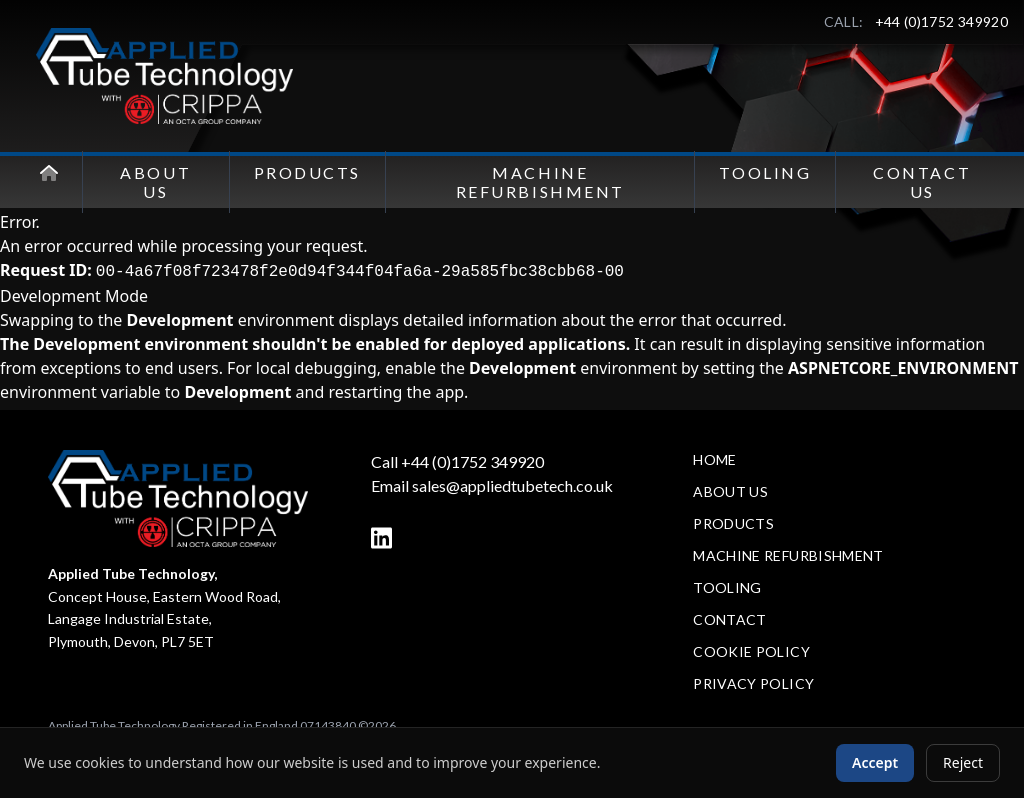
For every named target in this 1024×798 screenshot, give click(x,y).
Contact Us (922, 182)
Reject (963, 762)
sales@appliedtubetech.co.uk (512, 485)
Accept (875, 762)
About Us (155, 182)
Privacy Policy (753, 683)
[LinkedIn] (381, 538)
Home (714, 459)
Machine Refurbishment (540, 182)
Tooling (765, 172)
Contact (729, 619)
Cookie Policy (751, 651)
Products (307, 172)
